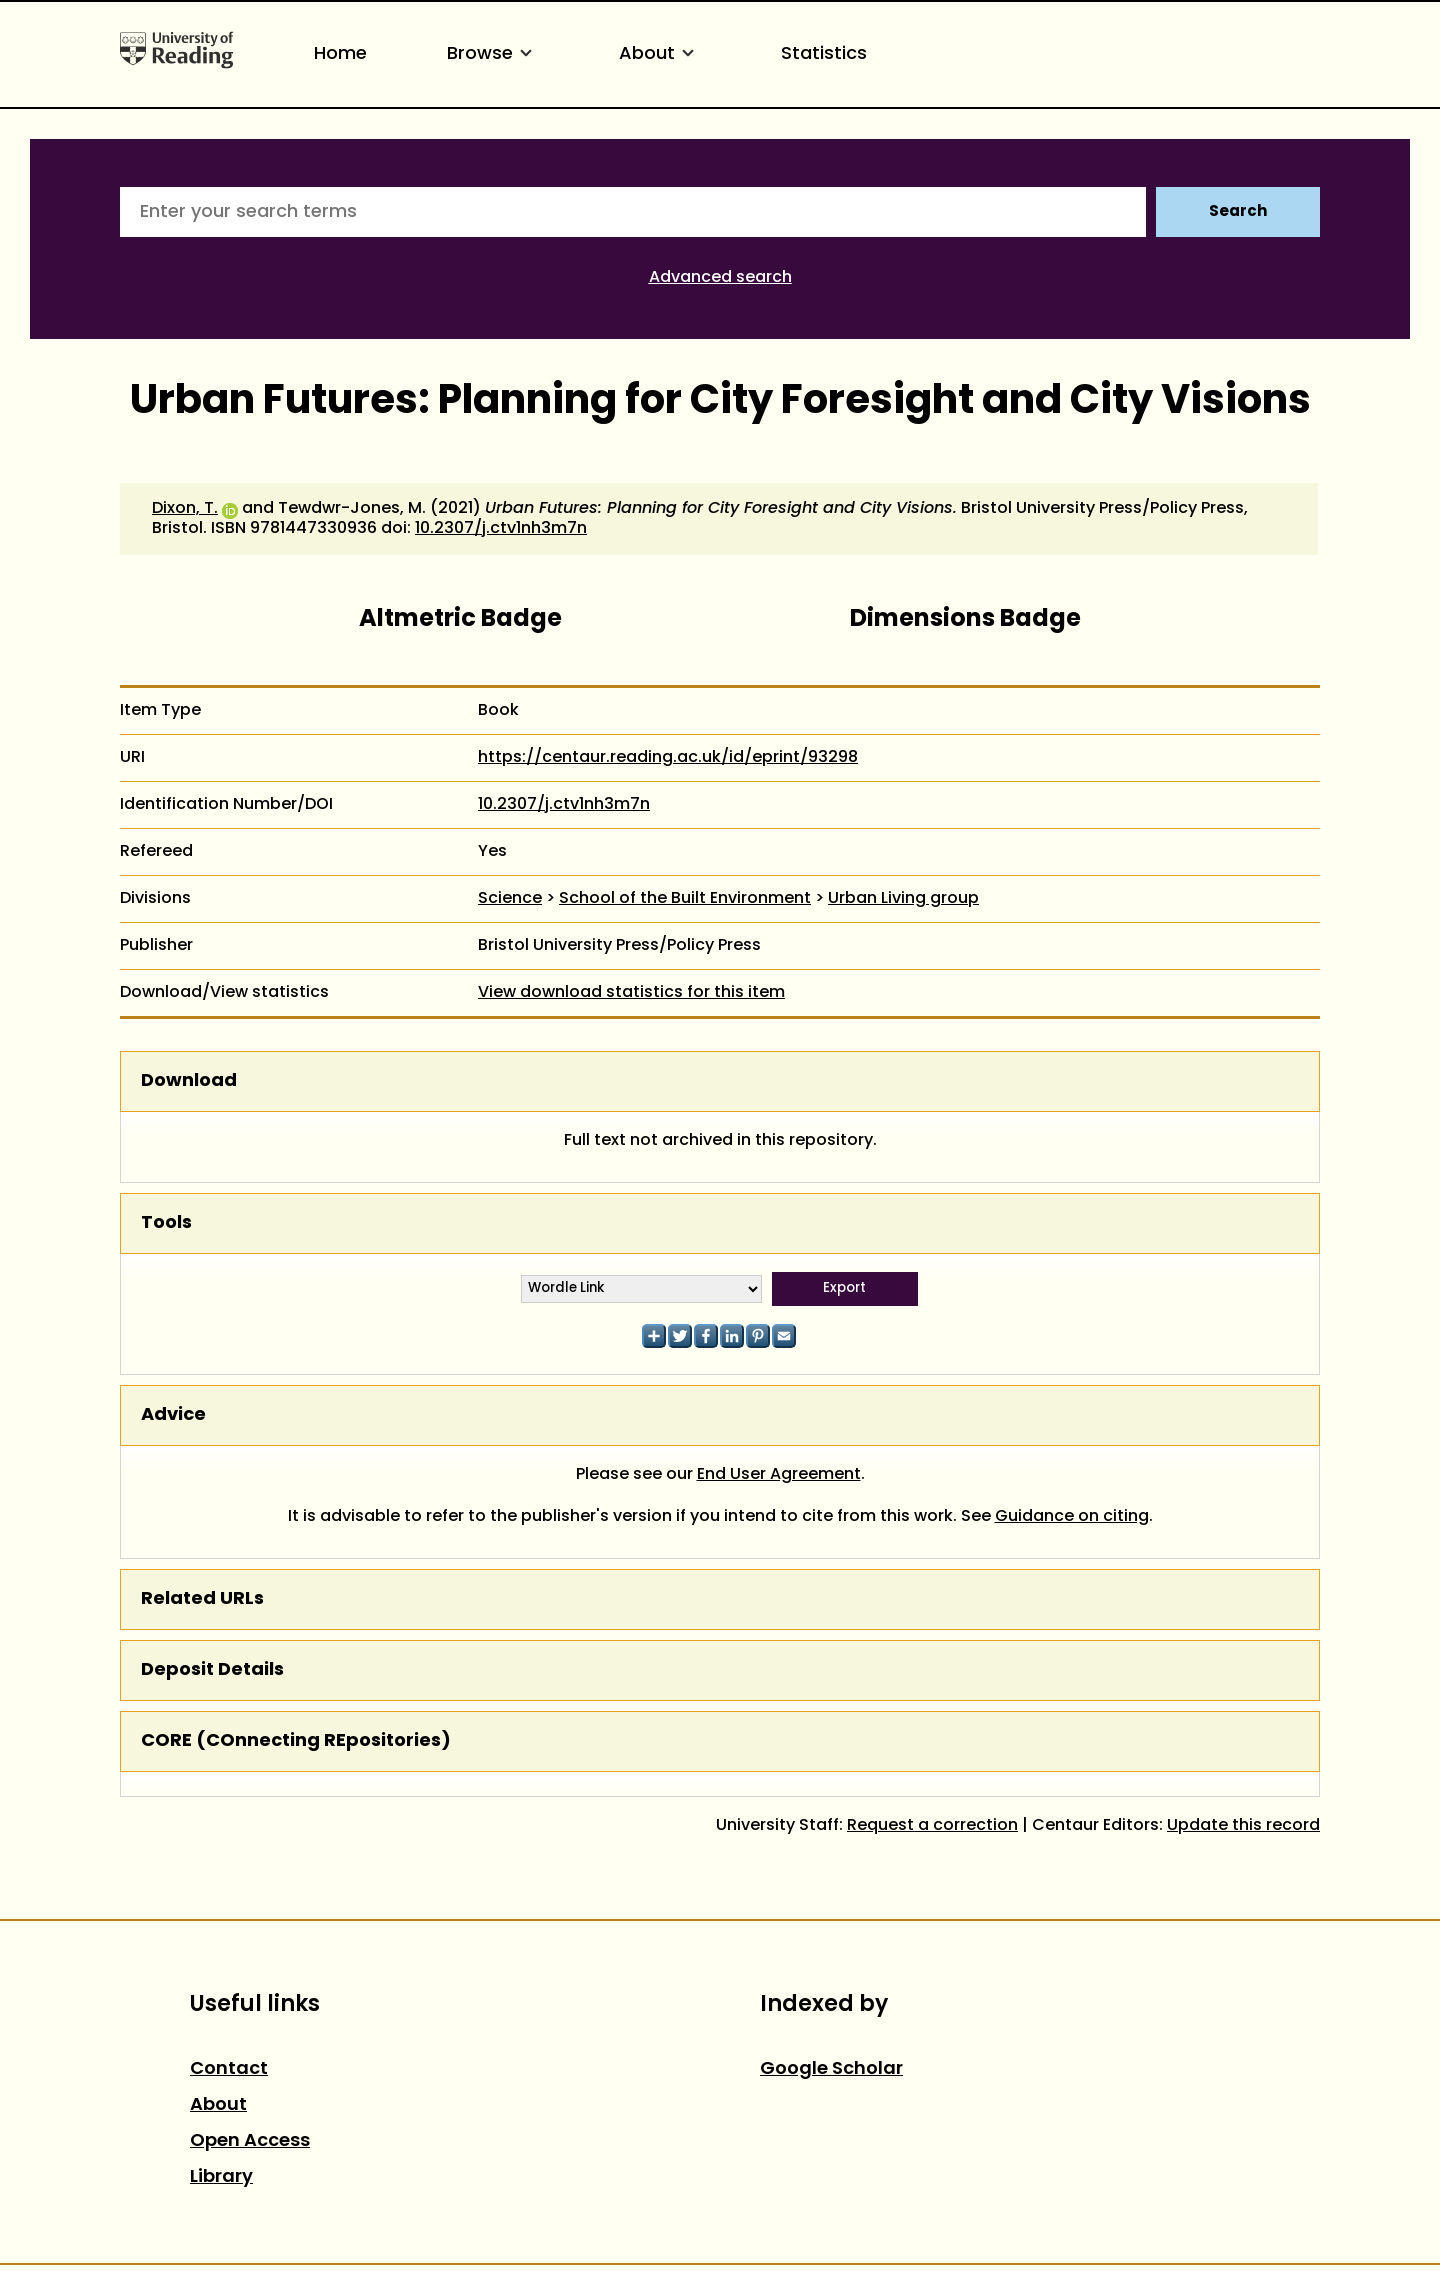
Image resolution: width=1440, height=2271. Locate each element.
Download (189, 1081)
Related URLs (202, 1599)
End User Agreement (779, 1475)
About (660, 54)
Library (221, 2177)
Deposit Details (212, 1670)
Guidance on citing (1072, 1517)
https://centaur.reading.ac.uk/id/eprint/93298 (668, 758)
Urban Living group (903, 899)
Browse (493, 54)
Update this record (1243, 1826)
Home (340, 54)
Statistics (824, 54)
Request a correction (932, 1826)
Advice (173, 1415)
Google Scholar (831, 2069)
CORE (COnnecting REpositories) (296, 1741)
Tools (166, 1223)
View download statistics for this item (631, 993)
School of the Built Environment (685, 899)
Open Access (250, 2141)
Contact (229, 2069)
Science (510, 899)
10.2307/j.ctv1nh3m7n (501, 529)
